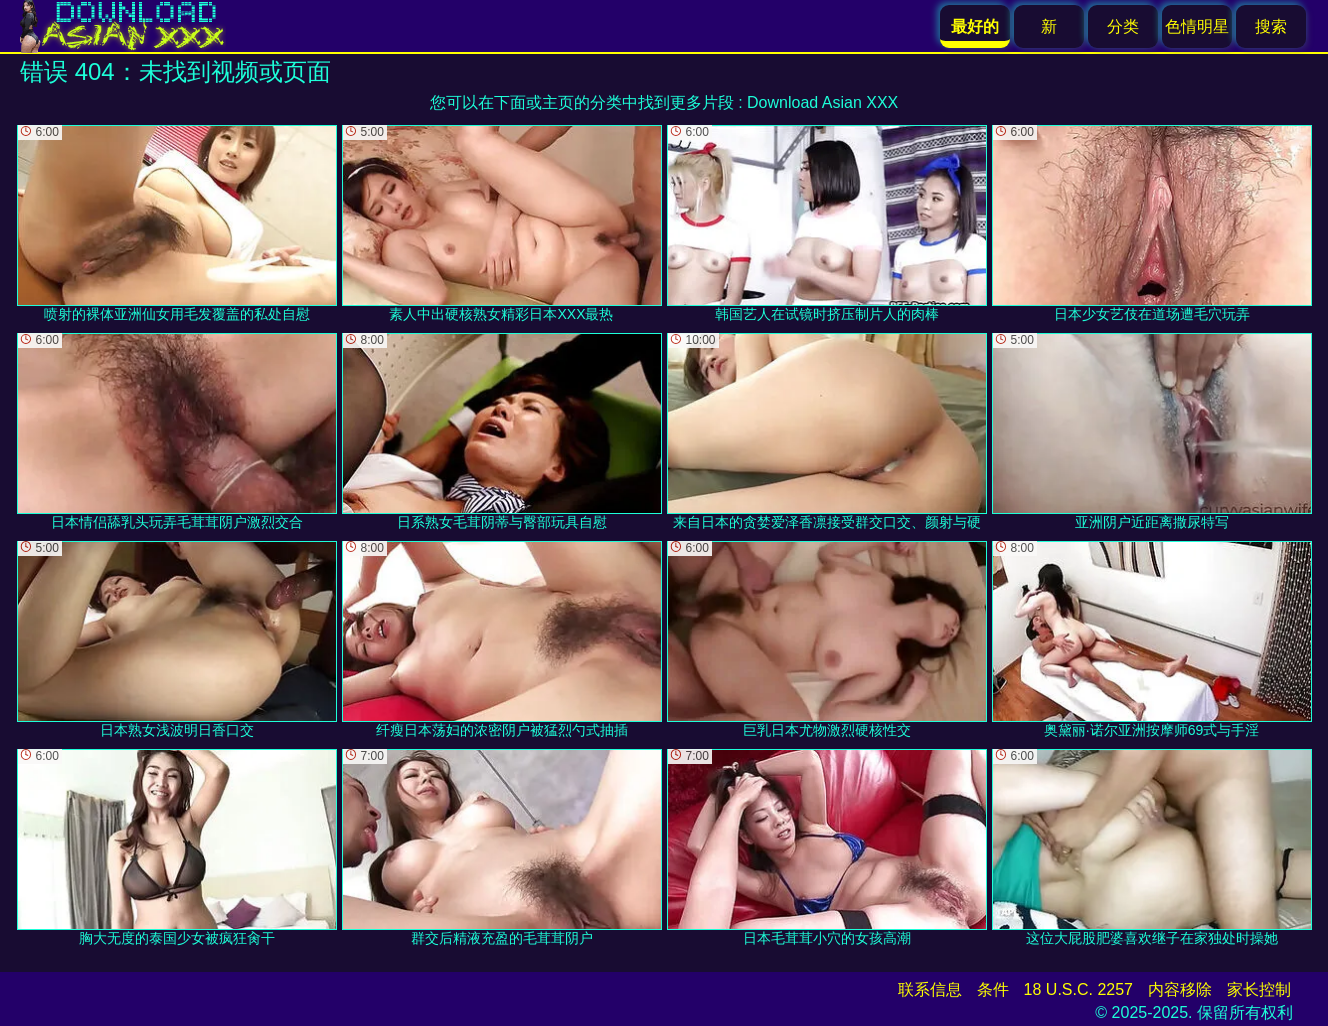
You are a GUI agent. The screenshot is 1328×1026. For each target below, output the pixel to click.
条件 (993, 989)
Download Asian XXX (822, 102)
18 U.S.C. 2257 (1078, 989)
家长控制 (1259, 989)
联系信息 (930, 989)
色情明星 (1197, 26)
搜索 (1271, 26)
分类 (1123, 26)
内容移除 (1180, 989)
